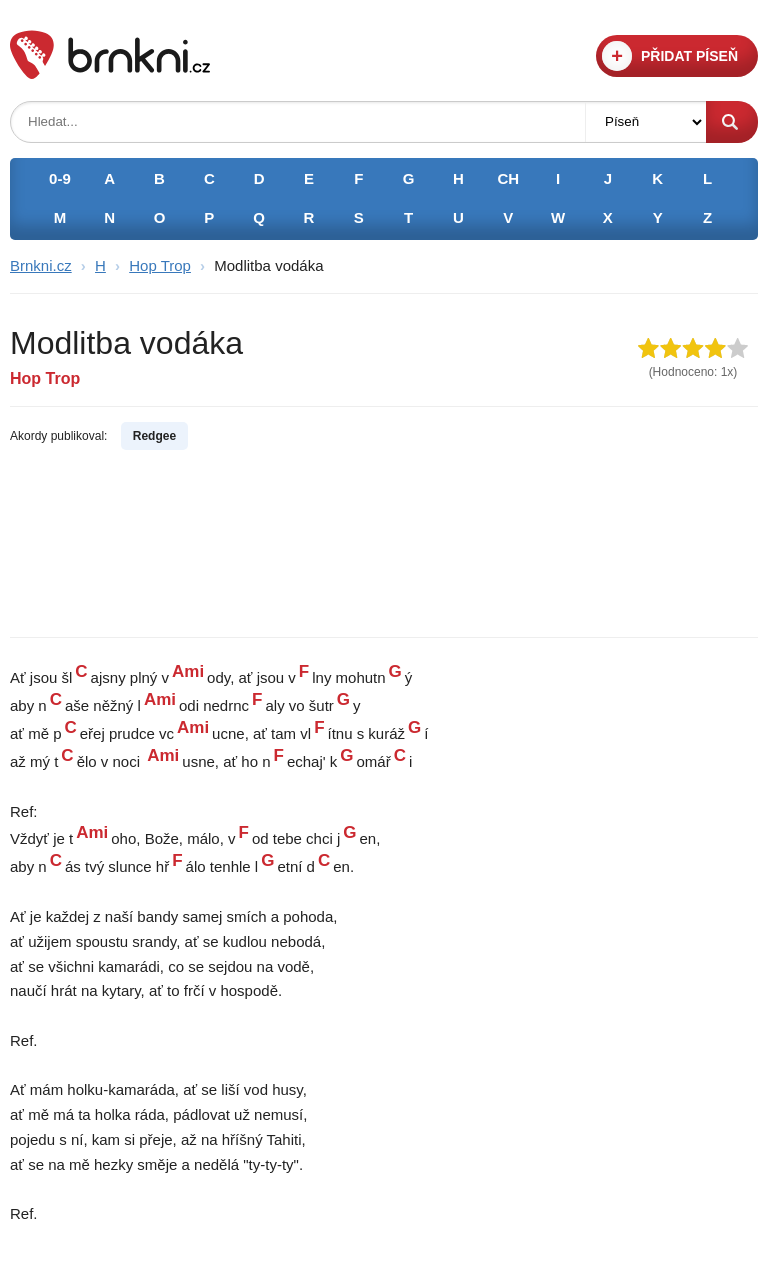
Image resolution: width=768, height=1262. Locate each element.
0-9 (60, 178)
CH (508, 178)
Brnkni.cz (41, 265)
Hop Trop (160, 265)
